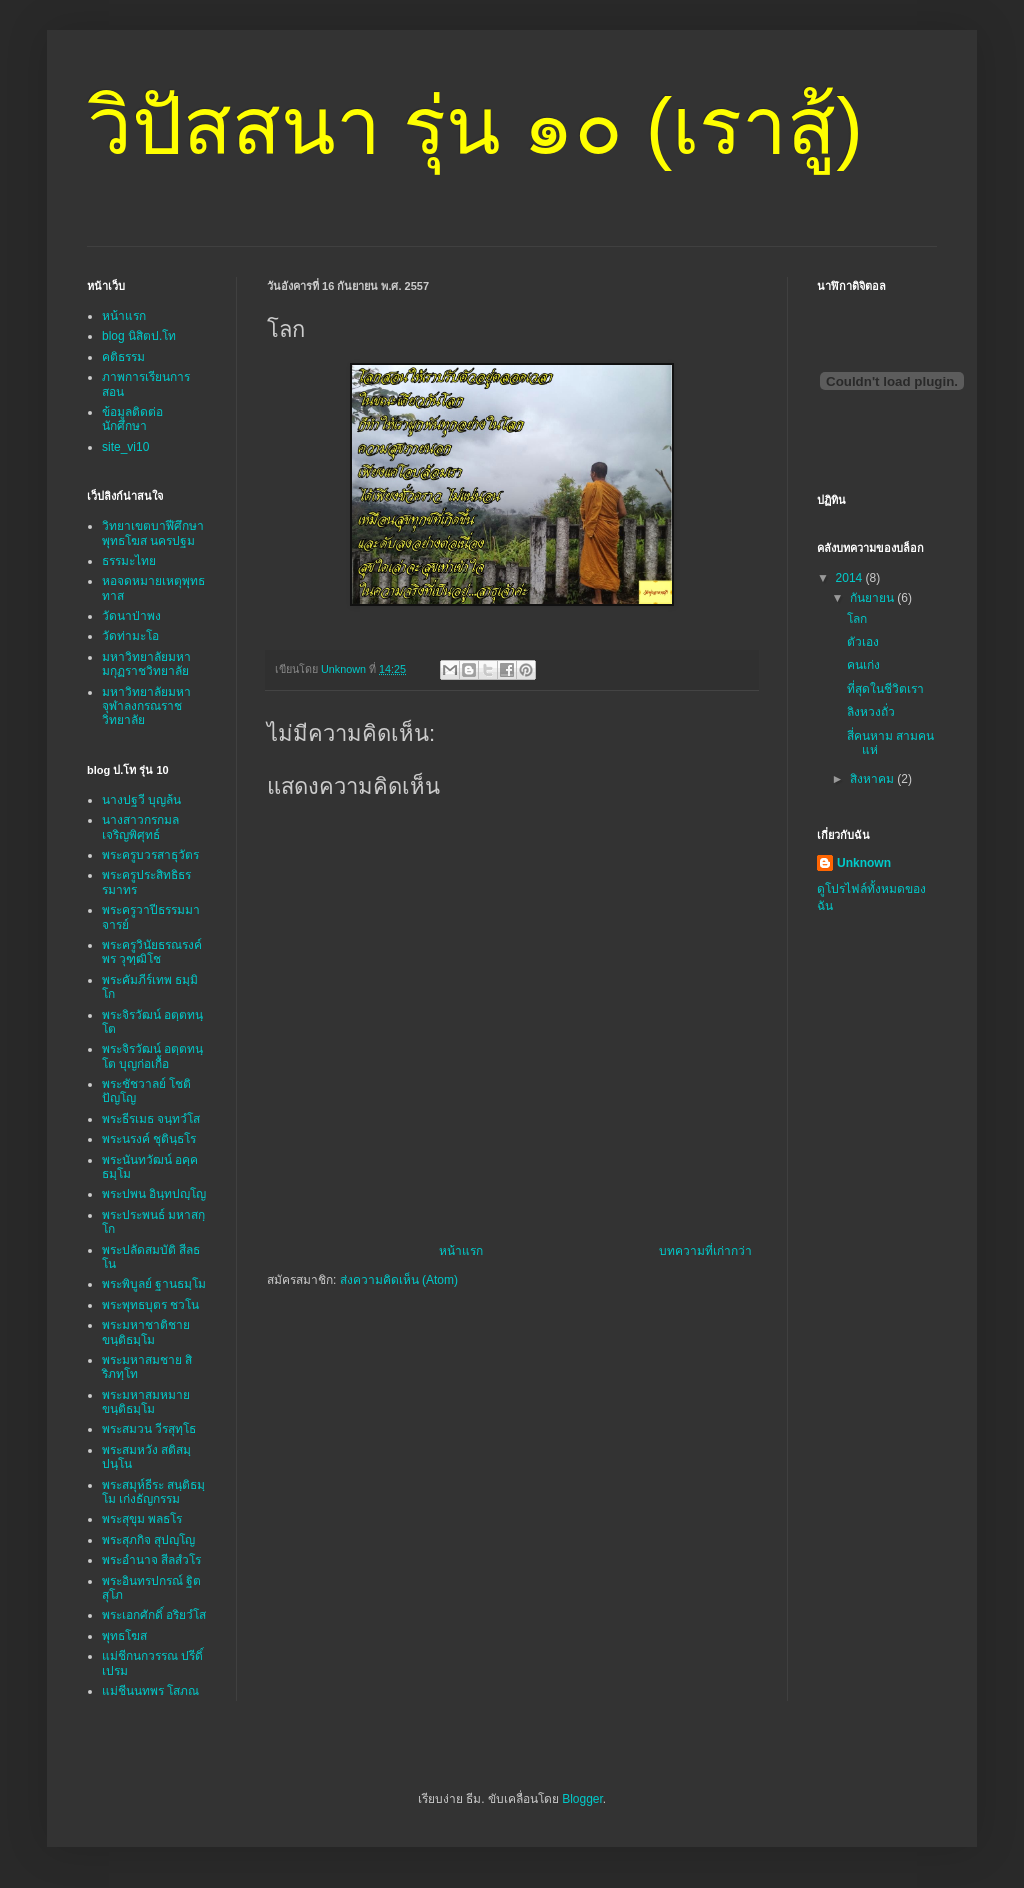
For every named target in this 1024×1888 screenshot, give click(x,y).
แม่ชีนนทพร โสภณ (150, 1691)
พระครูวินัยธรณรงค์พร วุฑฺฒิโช (152, 952)
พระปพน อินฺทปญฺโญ (154, 1194)
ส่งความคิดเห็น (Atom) (399, 1280)
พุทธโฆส (124, 1636)
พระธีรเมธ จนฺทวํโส (151, 1119)
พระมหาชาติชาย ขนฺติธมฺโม (146, 1332)
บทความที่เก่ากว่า (705, 1251)
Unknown (864, 863)
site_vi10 (125, 447)
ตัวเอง (863, 642)
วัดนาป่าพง (131, 616)
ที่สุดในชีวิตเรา (885, 689)
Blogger (582, 1799)
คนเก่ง (863, 665)
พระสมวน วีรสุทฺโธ (149, 1429)
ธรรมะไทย (129, 561)
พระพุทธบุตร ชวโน (150, 1305)
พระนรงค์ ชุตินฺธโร (149, 1139)
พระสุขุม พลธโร (142, 1519)
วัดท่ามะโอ (130, 636)
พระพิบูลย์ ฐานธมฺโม (154, 1284)
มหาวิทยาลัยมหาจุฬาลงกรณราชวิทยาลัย (146, 706)
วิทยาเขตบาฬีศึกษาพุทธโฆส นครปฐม (153, 533)
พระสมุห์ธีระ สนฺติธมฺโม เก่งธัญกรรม (153, 1492)
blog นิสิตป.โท (139, 336)
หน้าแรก (461, 1251)
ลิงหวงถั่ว (871, 712)
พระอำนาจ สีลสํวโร (151, 1560)
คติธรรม (123, 357)
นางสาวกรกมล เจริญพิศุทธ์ (140, 827)
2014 (851, 578)
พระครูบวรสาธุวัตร (150, 855)
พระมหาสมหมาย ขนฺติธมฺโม (146, 1402)
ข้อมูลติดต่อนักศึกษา (132, 419)
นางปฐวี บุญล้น (141, 800)
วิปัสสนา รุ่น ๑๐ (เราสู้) (475, 126)
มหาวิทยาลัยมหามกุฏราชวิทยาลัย (146, 664)
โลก (857, 619)
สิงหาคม (873, 779)
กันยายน (873, 598)
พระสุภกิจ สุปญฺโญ (148, 1540)
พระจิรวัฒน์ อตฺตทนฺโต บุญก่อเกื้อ (152, 1056)
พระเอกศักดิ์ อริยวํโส (154, 1615)
